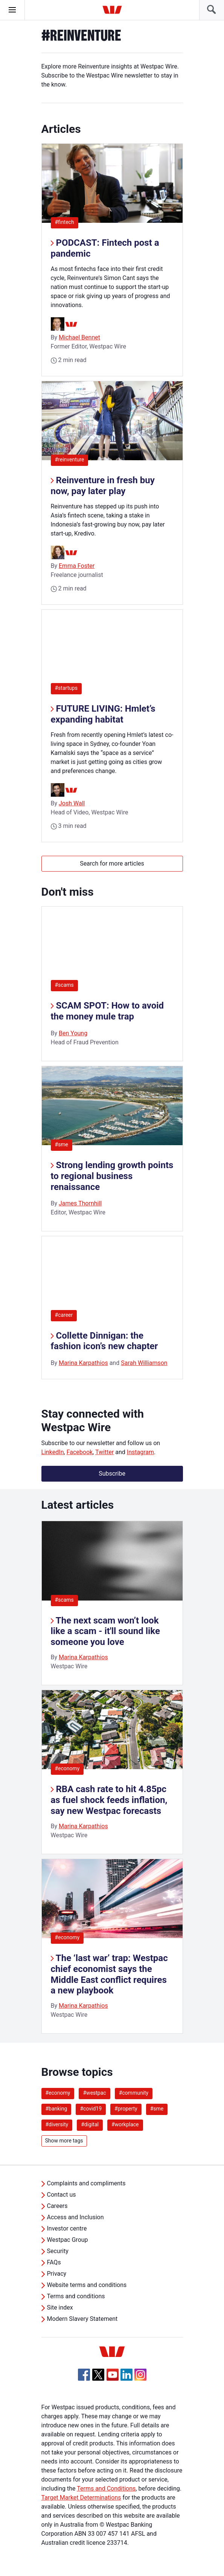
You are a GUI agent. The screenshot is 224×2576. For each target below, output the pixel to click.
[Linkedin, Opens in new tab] (126, 2375)
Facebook (80, 1452)
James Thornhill (80, 1203)
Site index (60, 2307)
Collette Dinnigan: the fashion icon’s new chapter (104, 1341)
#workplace (125, 2124)
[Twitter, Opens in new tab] (98, 2375)
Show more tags (64, 2141)
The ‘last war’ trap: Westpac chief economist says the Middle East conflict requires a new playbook (109, 1974)
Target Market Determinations (81, 2497)
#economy (67, 1768)
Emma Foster (76, 565)
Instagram (140, 1452)
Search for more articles (112, 863)
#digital (90, 2124)
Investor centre (67, 2228)
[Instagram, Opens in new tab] (140, 2378)
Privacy (57, 2273)
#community (134, 2093)
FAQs (54, 2262)
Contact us (61, 2194)
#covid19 (91, 2109)
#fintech (66, 222)
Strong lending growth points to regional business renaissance (112, 1176)
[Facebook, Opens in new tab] (84, 2375)
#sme (62, 1144)
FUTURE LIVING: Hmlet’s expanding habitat (103, 714)
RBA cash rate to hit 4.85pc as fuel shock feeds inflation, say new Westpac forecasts (109, 1800)
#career (64, 1315)
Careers (57, 2205)
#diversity (57, 2124)
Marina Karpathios (83, 1362)
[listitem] (112, 1603)
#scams (64, 985)
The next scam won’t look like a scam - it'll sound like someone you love (105, 1631)
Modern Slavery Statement (82, 2318)
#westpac (94, 2093)
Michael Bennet (79, 337)
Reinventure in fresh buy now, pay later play (103, 485)
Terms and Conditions (106, 2488)
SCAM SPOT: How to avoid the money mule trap (107, 1011)
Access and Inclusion (75, 2217)
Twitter (104, 1452)
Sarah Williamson (144, 1362)
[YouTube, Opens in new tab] (112, 2375)
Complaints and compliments (86, 2183)
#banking (56, 2109)
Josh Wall (72, 803)
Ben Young (73, 1033)
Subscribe (112, 1473)
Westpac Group (67, 2239)
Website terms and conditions (87, 2284)
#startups (68, 688)
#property (125, 2109)
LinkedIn (52, 1452)
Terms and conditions (76, 2296)
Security (58, 2251)
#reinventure (71, 459)
